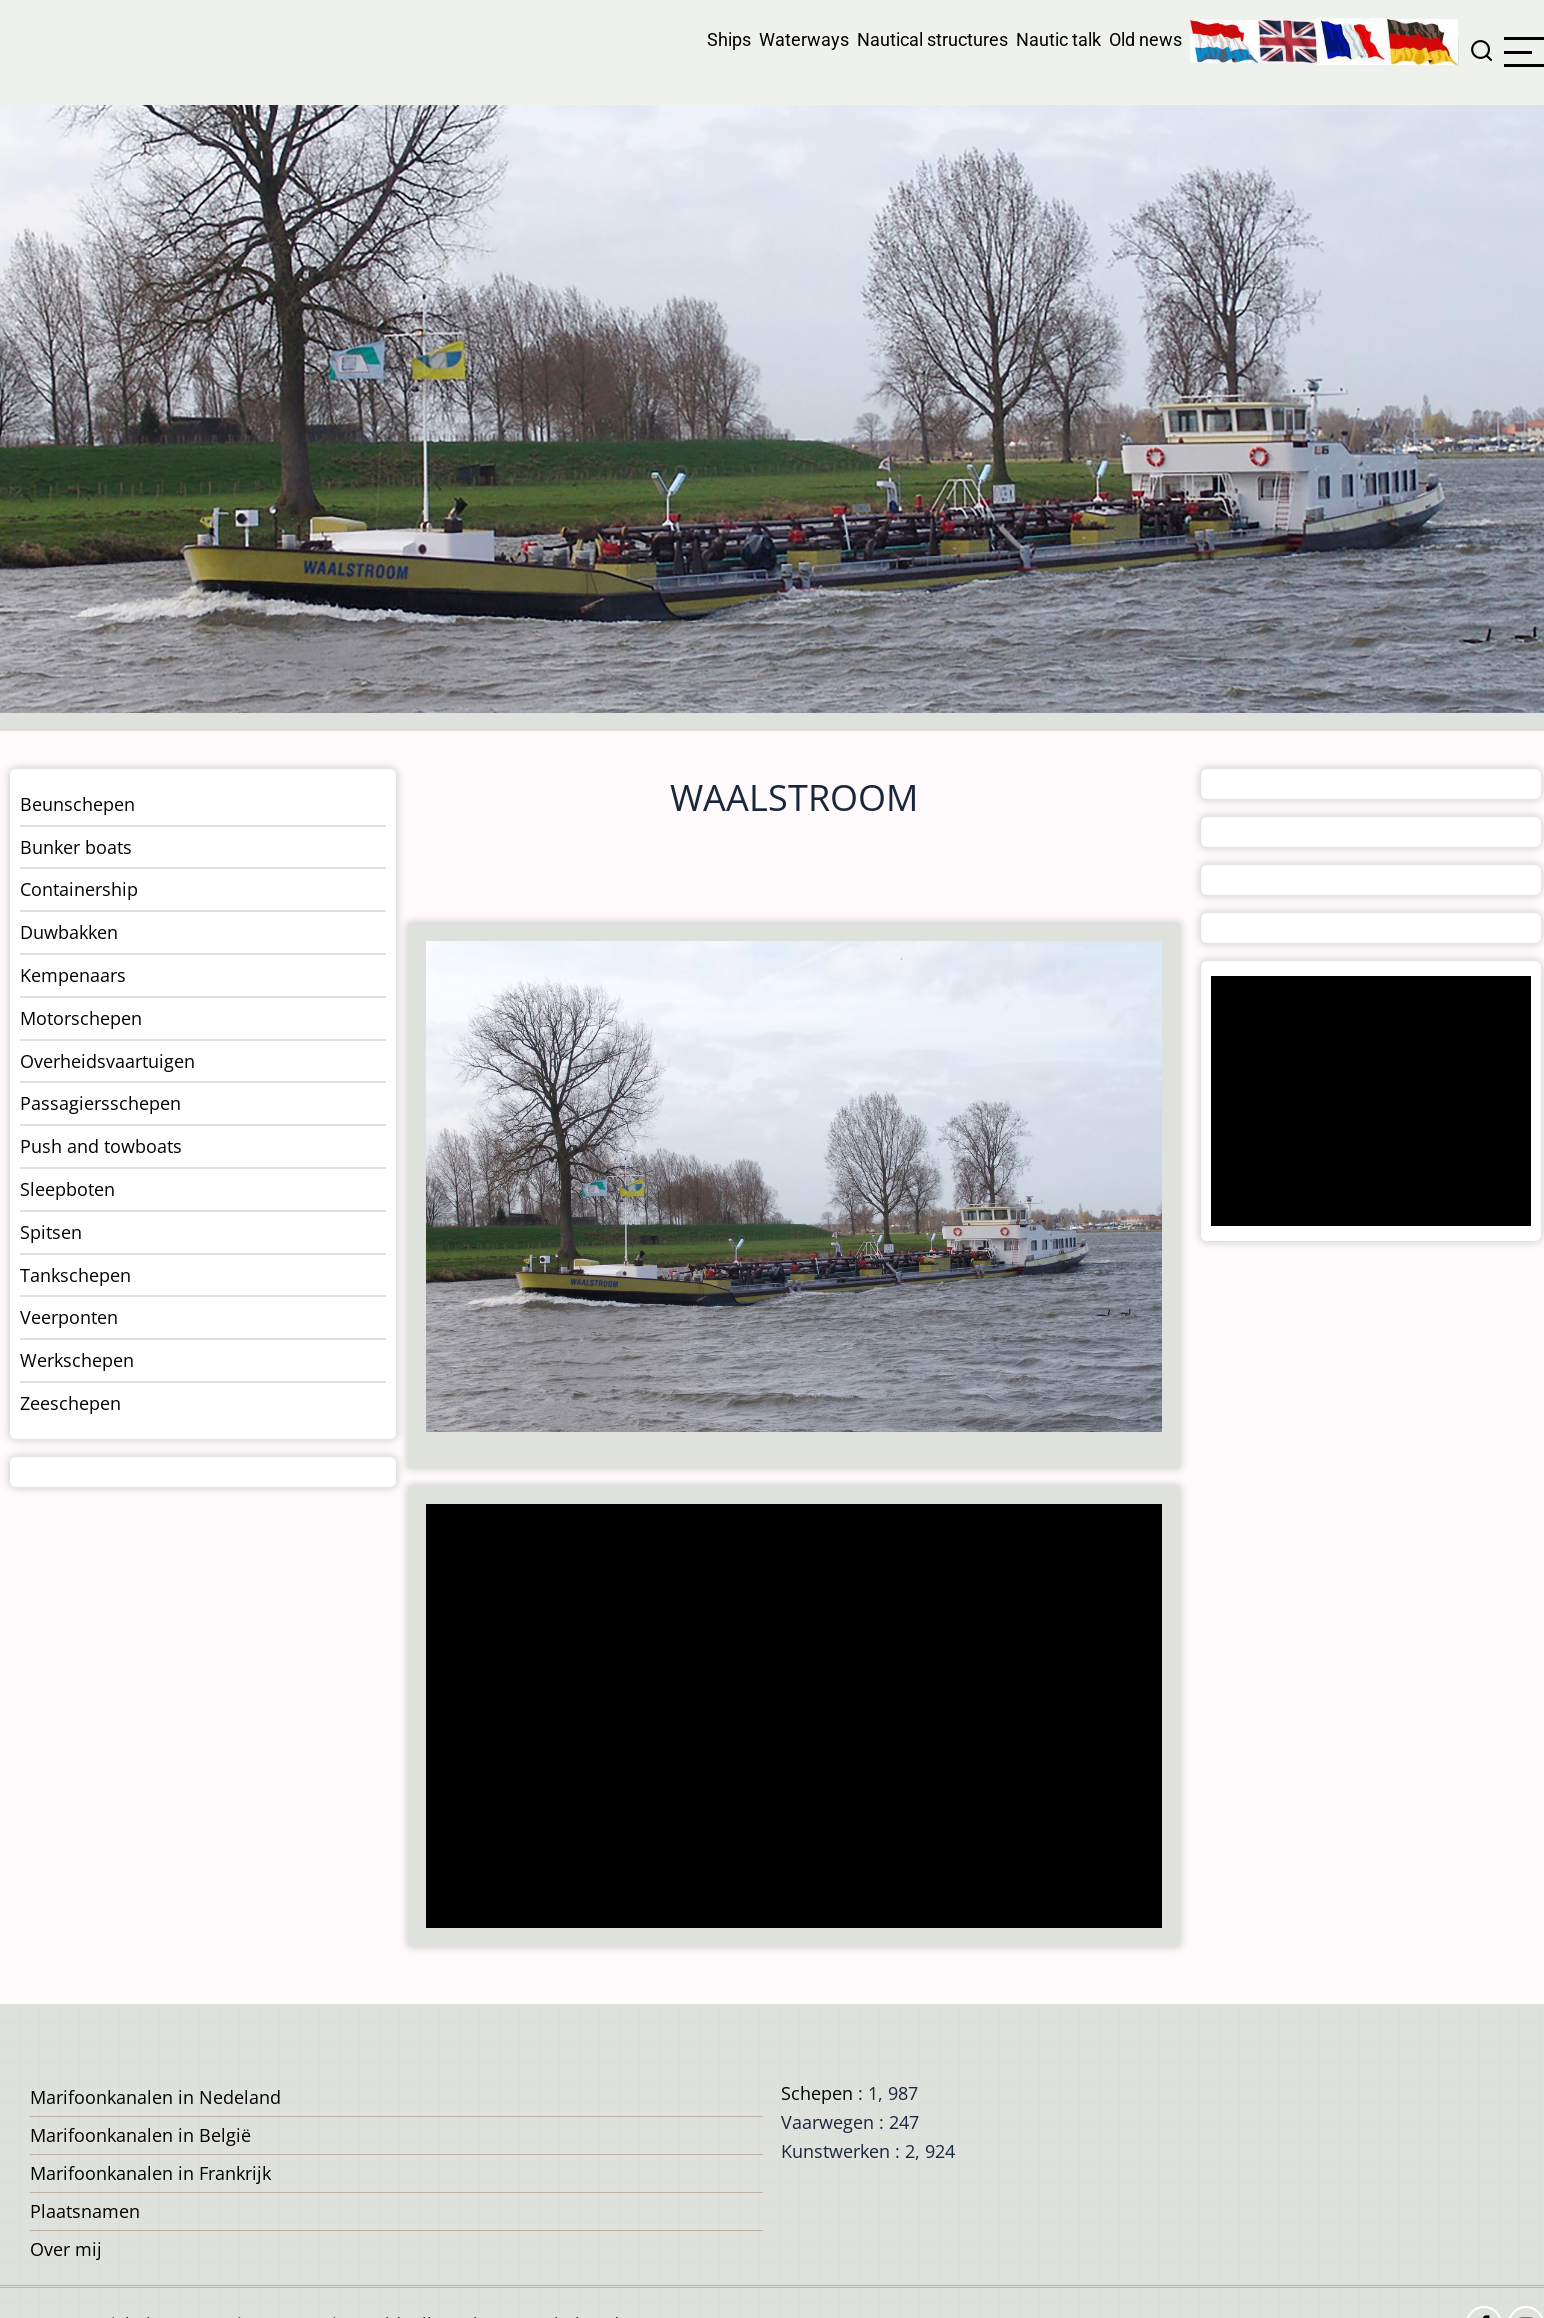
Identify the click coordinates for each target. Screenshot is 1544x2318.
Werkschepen (77, 1360)
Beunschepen (77, 804)
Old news (1145, 39)
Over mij (66, 2249)
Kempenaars (73, 975)
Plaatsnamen (85, 2211)
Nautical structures (932, 39)
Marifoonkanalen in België (140, 2135)
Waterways (804, 39)
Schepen (817, 2093)
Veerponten (69, 1317)
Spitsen (51, 1232)
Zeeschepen (70, 1403)
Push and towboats (101, 1146)
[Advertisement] (785, 1718)
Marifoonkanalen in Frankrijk (150, 2173)
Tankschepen (75, 1275)
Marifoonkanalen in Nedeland (155, 2097)
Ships (729, 39)
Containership (79, 889)
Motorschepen (81, 1018)
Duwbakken (69, 932)
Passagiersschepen (100, 1103)
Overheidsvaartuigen (107, 1061)
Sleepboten (67, 1189)
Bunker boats (76, 847)
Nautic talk (1058, 39)
